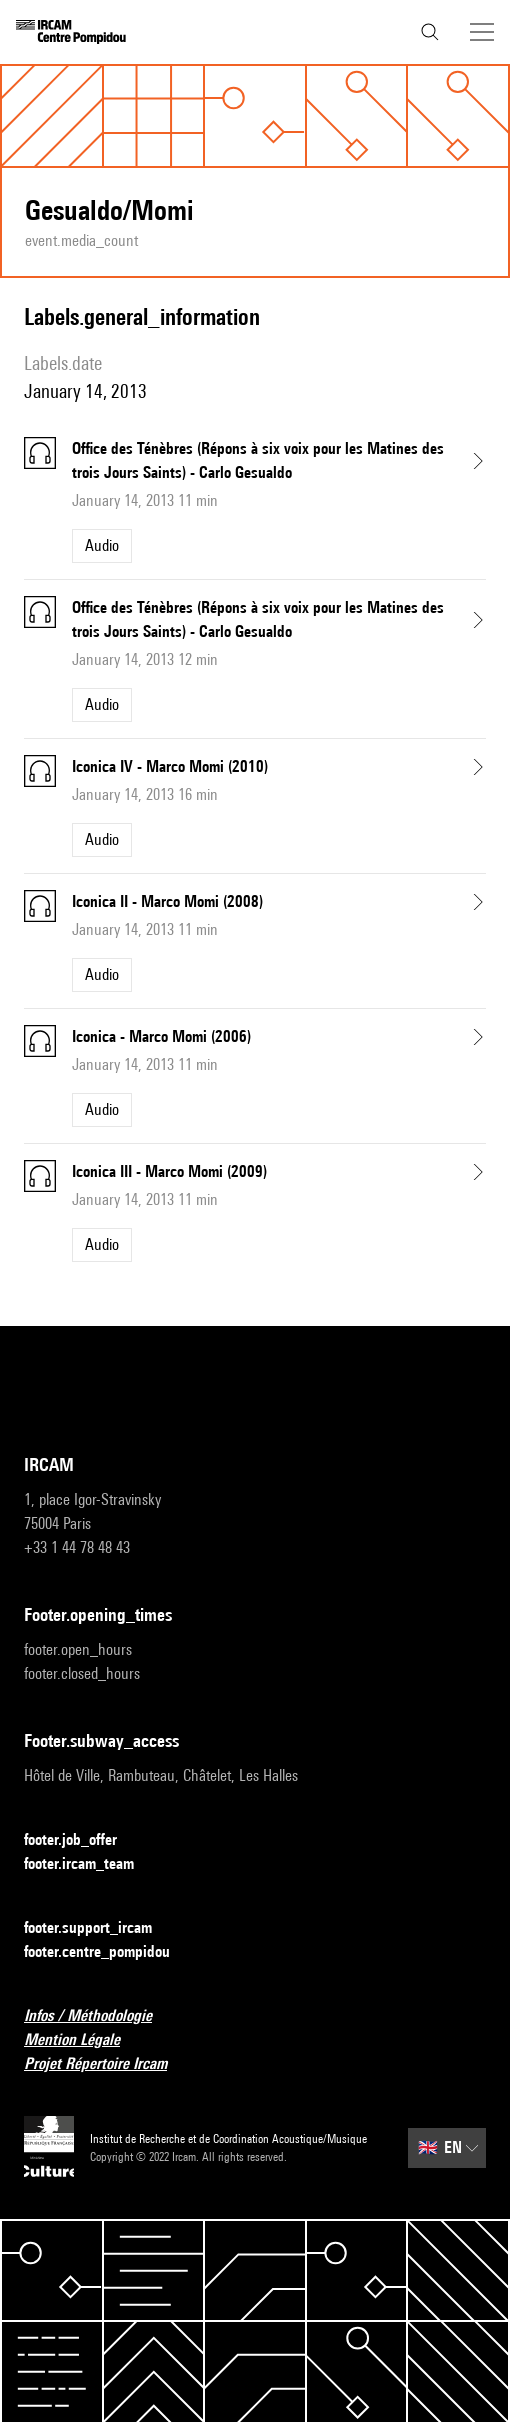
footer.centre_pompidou (109, 1952)
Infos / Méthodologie (100, 2016)
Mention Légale (84, 2040)
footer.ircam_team (91, 1864)
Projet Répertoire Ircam (107, 2064)
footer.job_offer (82, 1840)
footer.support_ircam (100, 1928)
